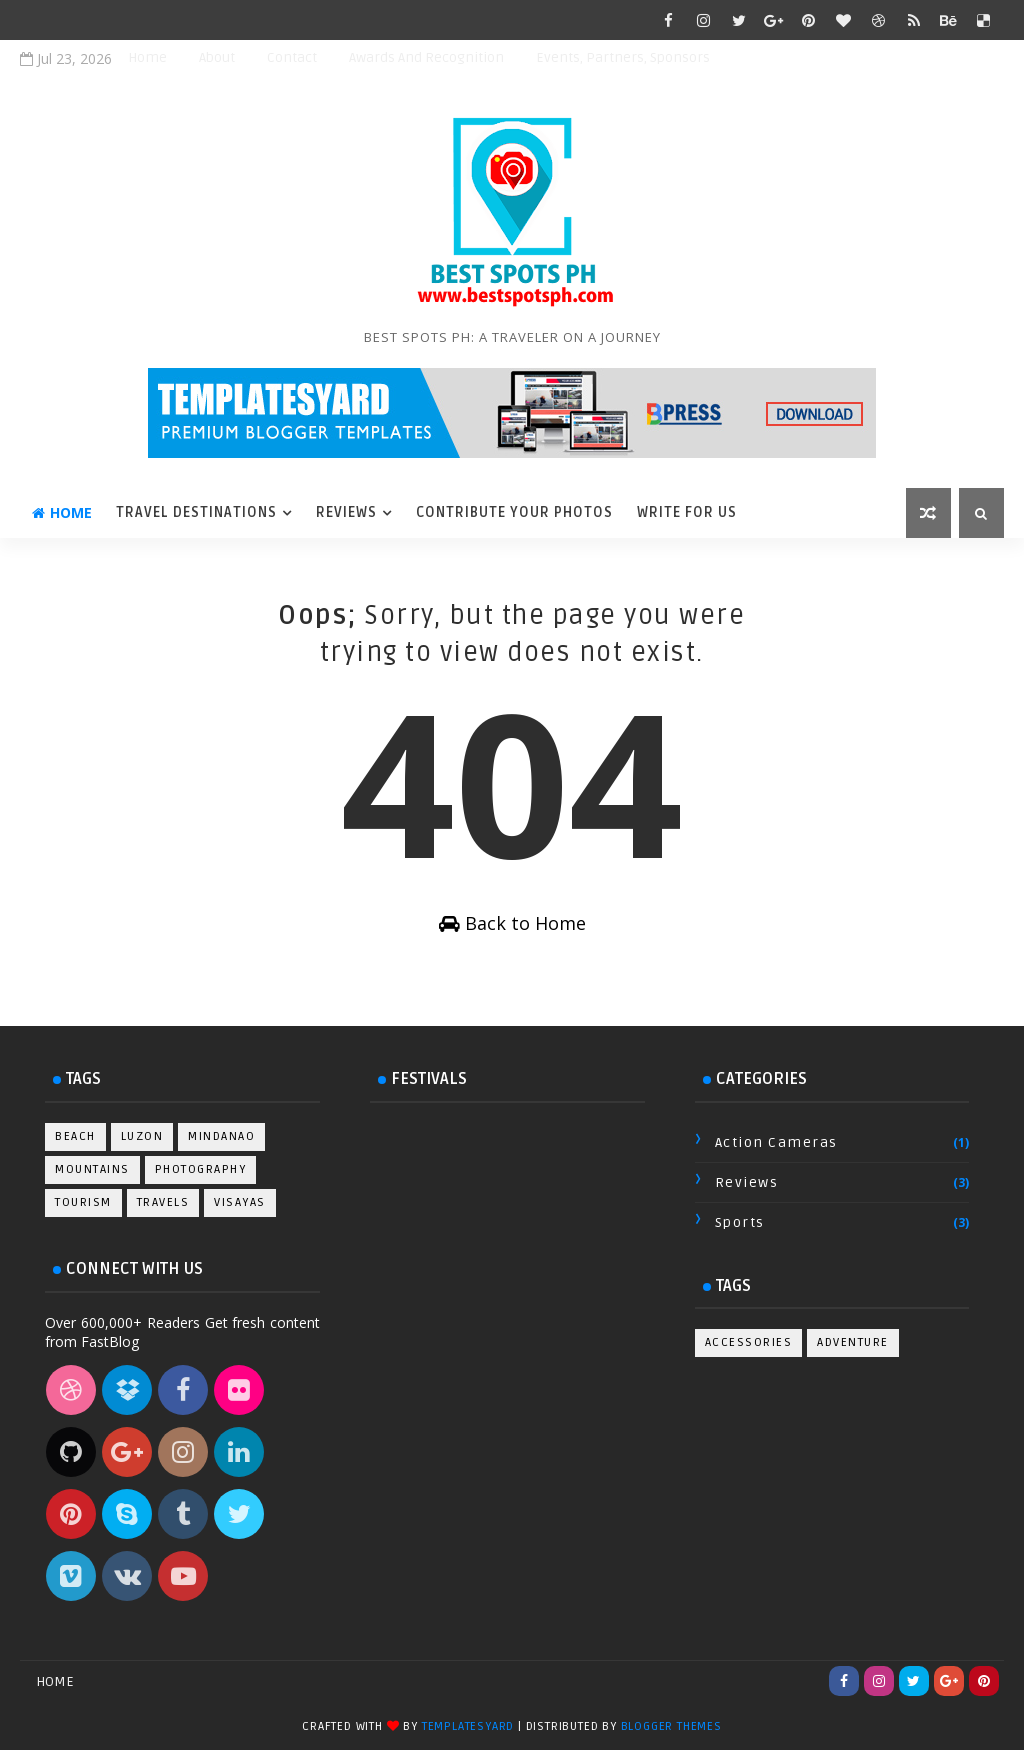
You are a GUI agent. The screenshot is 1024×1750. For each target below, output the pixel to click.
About (217, 57)
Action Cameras (776, 1142)
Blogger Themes (671, 1726)
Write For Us (687, 512)
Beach (75, 1136)
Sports (740, 1222)
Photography (201, 1169)
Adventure (853, 1342)
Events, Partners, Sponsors (623, 57)
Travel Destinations (196, 512)
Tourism (83, 1202)
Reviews (346, 512)
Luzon (142, 1136)
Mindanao (221, 1136)
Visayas (240, 1202)
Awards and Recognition (426, 57)
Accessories (749, 1342)
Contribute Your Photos (514, 512)
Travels (163, 1202)
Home (147, 57)
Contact (292, 57)
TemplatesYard (468, 1726)
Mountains (92, 1169)
